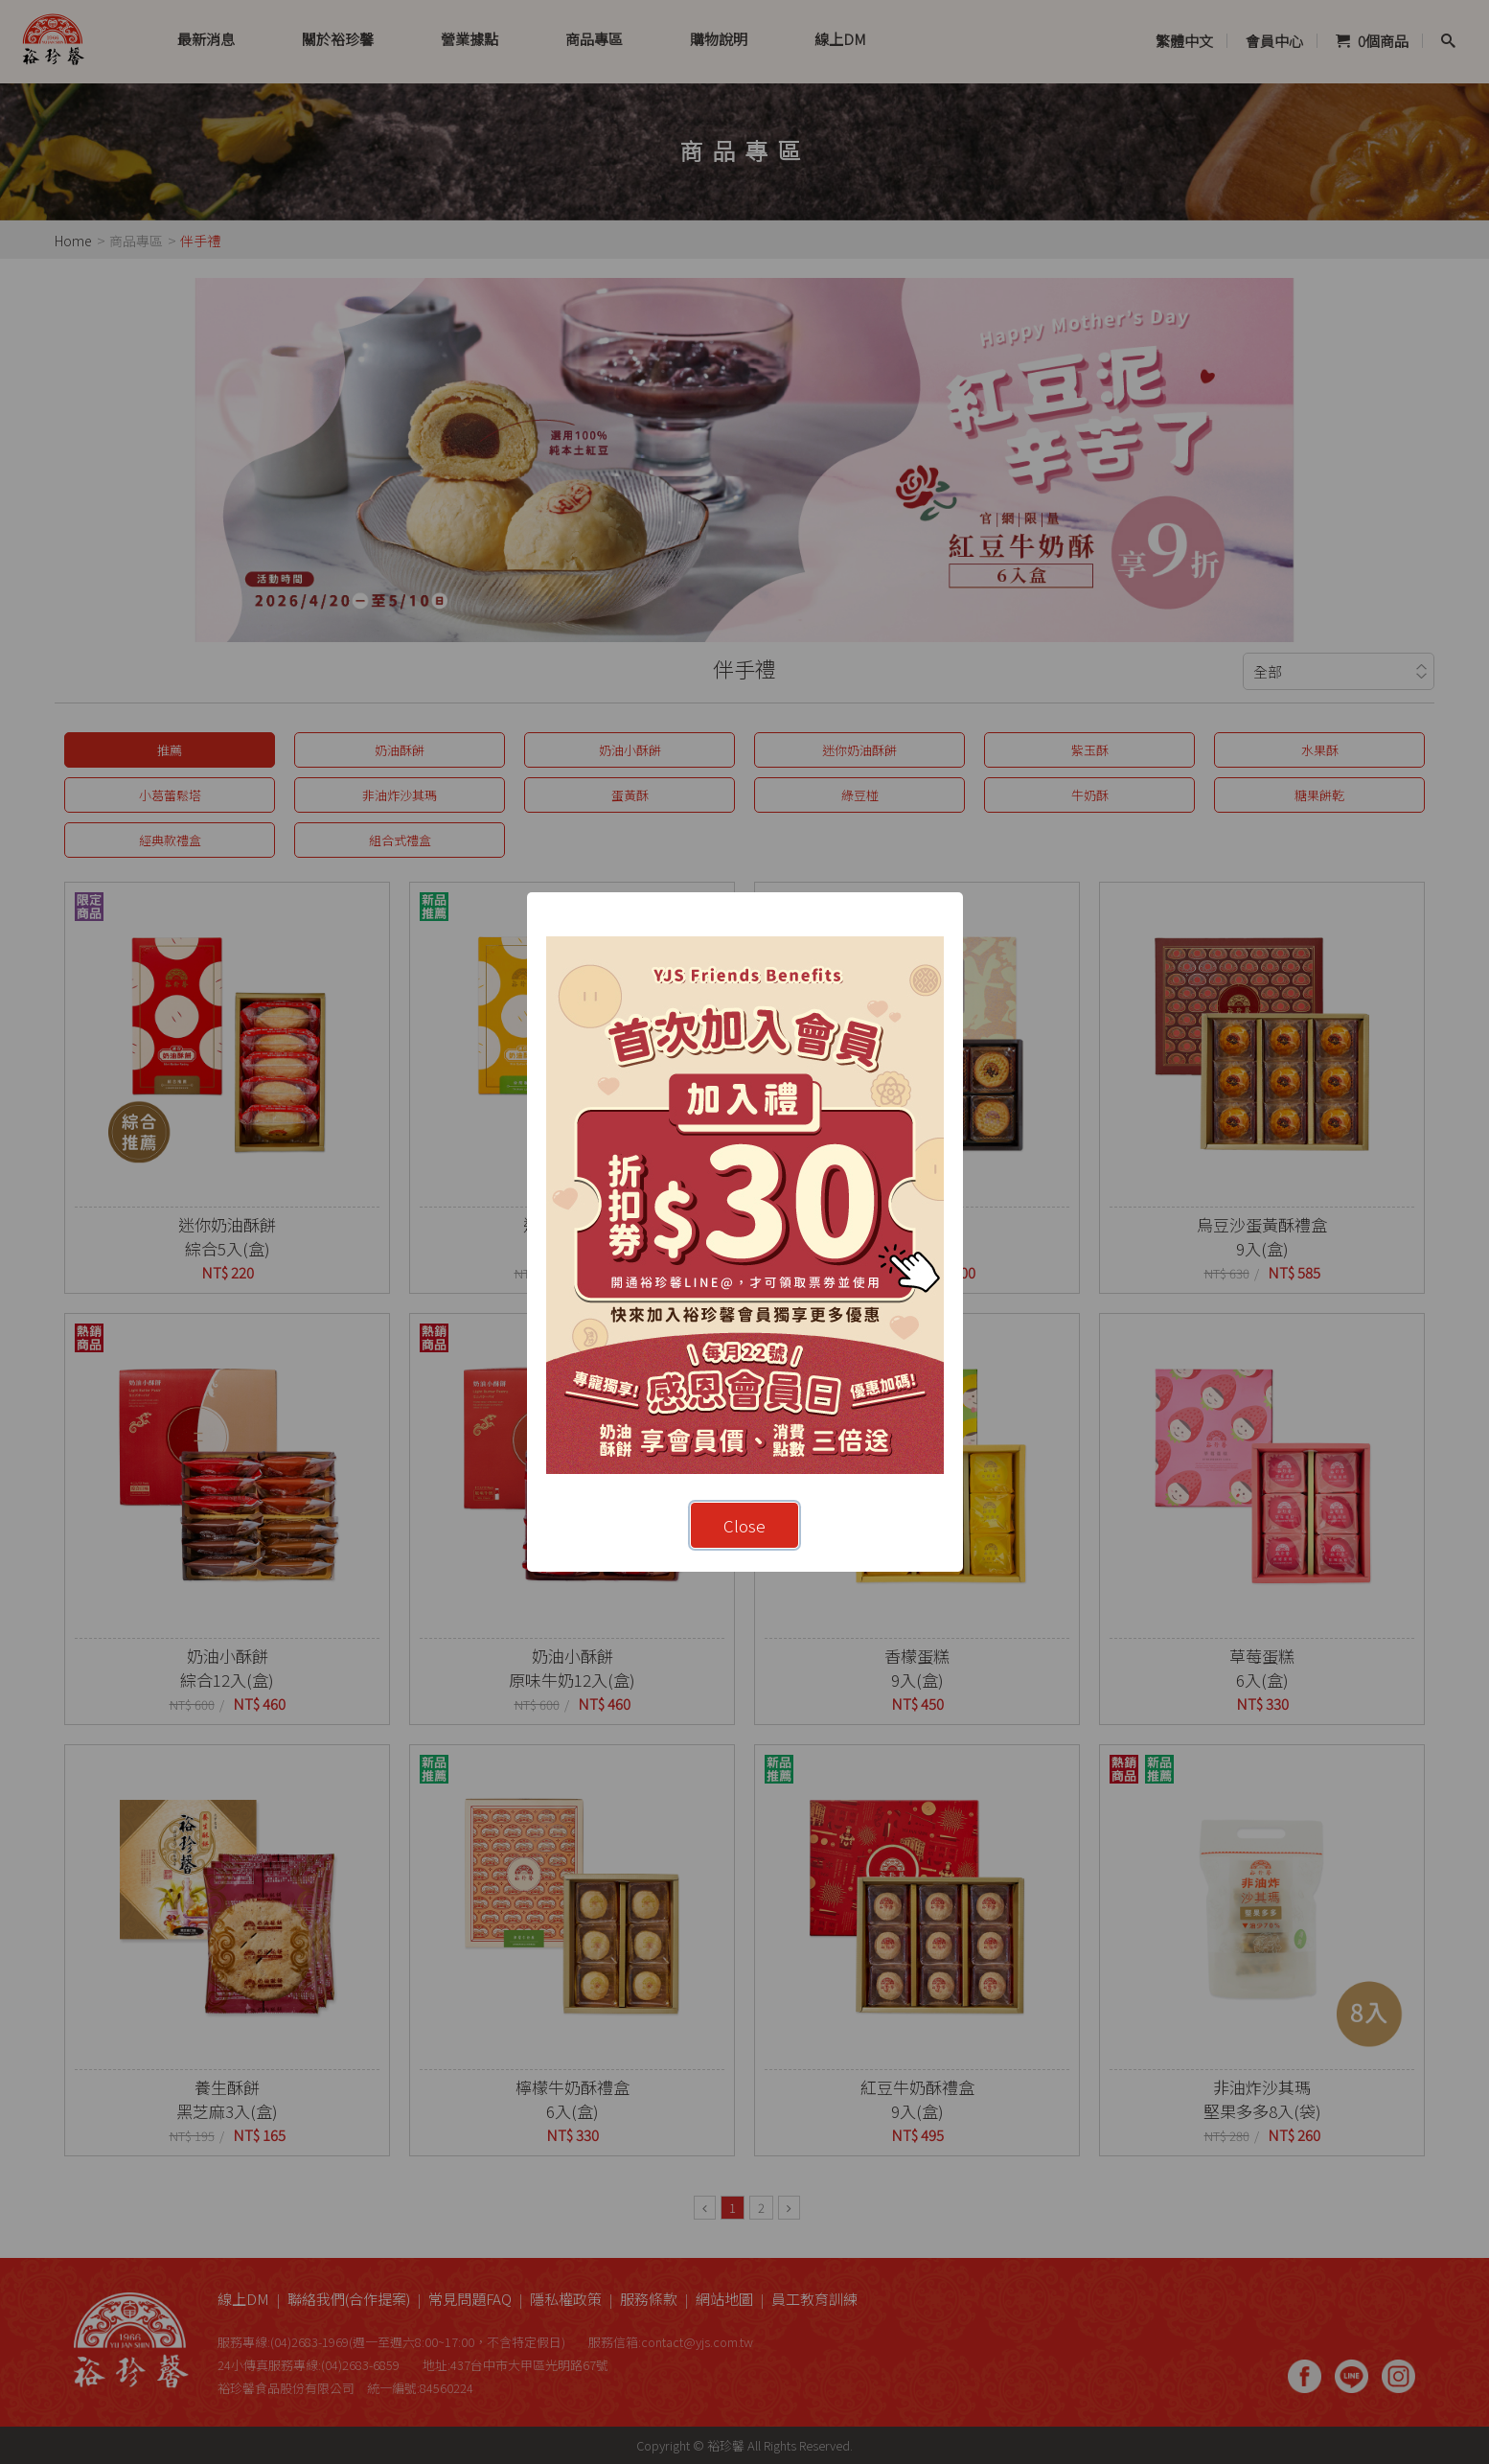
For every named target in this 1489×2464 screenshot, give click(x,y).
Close (744, 1525)
